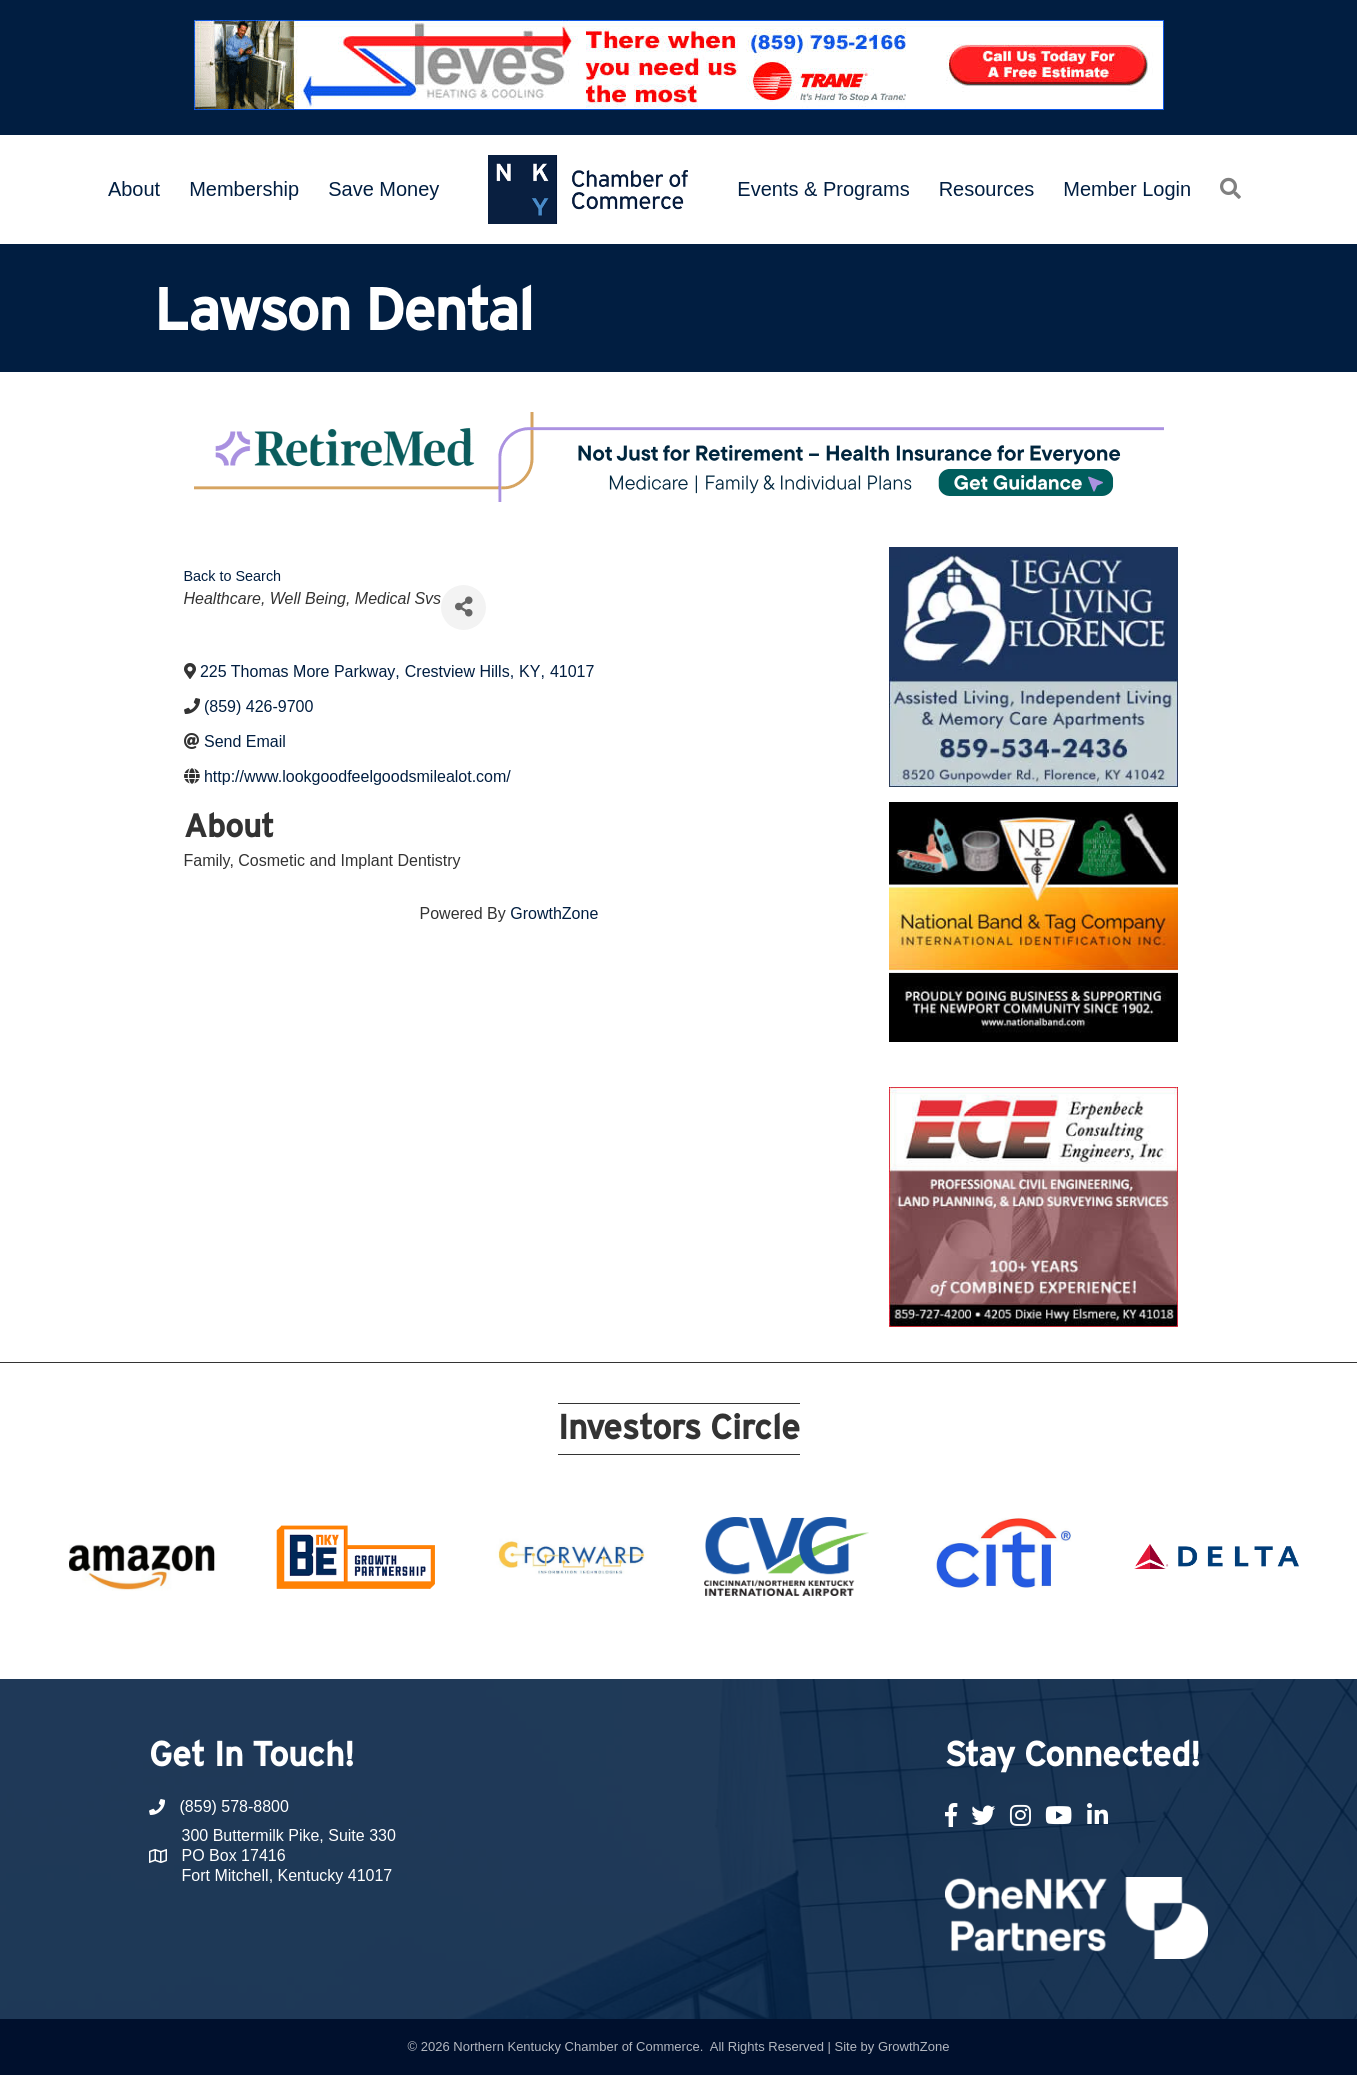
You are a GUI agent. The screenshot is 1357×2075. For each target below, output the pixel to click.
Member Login (1127, 189)
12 (703, 1642)
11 (679, 1642)
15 (775, 1642)
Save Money (383, 189)
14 (751, 1642)
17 (823, 1642)
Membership (244, 189)
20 (895, 1642)
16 (799, 1642)
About (134, 189)
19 (871, 1642)
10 (655, 1642)
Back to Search (233, 576)
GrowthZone (554, 913)
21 (919, 1642)
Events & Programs (823, 189)
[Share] (463, 607)
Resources (987, 189)
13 (727, 1642)
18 (847, 1642)
